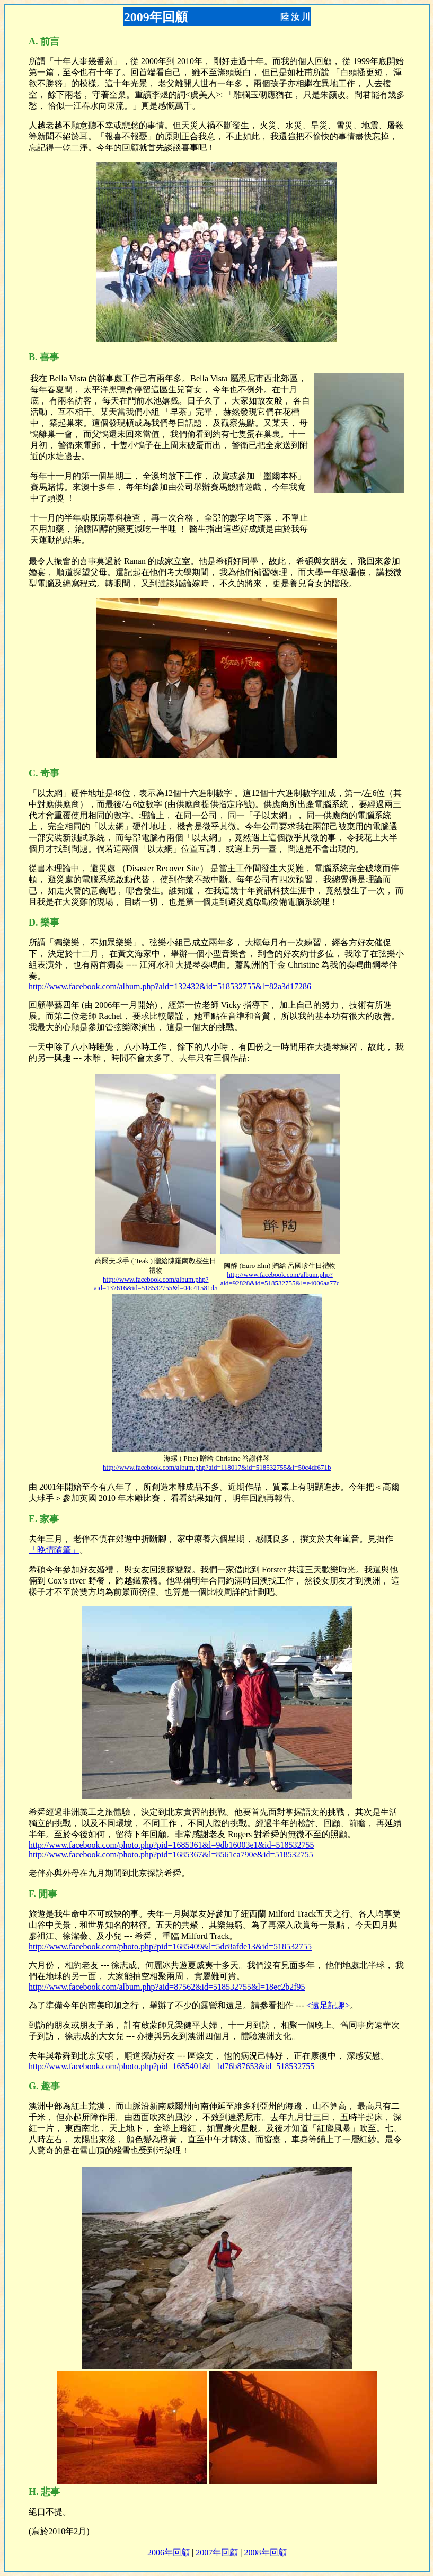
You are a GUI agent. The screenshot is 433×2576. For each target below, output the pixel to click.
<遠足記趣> (328, 2005)
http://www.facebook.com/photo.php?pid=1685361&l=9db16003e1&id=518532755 (171, 1844)
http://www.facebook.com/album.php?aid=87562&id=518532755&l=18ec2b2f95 (167, 1986)
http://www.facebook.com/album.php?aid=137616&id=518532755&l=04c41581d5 (156, 1283)
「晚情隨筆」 (54, 1549)
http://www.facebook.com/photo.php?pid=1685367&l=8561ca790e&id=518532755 (171, 1854)
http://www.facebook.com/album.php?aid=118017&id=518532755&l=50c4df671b (217, 1467)
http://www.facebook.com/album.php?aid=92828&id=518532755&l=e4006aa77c (280, 1279)
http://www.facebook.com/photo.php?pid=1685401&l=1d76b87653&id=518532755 (171, 2066)
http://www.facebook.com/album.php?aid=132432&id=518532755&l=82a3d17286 (170, 986)
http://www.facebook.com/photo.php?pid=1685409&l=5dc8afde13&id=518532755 (170, 1946)
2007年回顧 (217, 2552)
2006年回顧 (168, 2552)
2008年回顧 (265, 2552)
